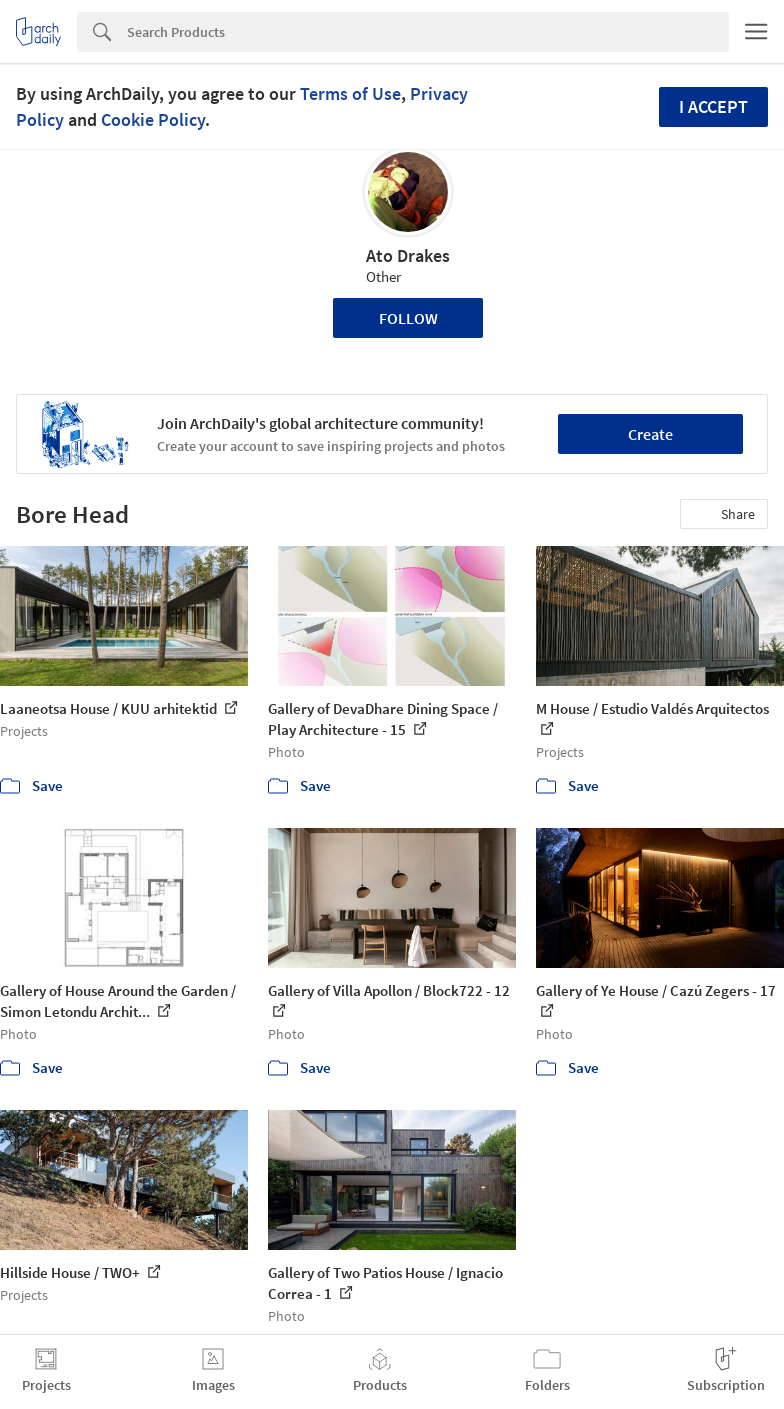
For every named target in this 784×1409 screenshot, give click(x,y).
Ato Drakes (408, 255)
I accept (713, 106)
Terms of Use (350, 93)
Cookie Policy (153, 119)
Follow (408, 318)
